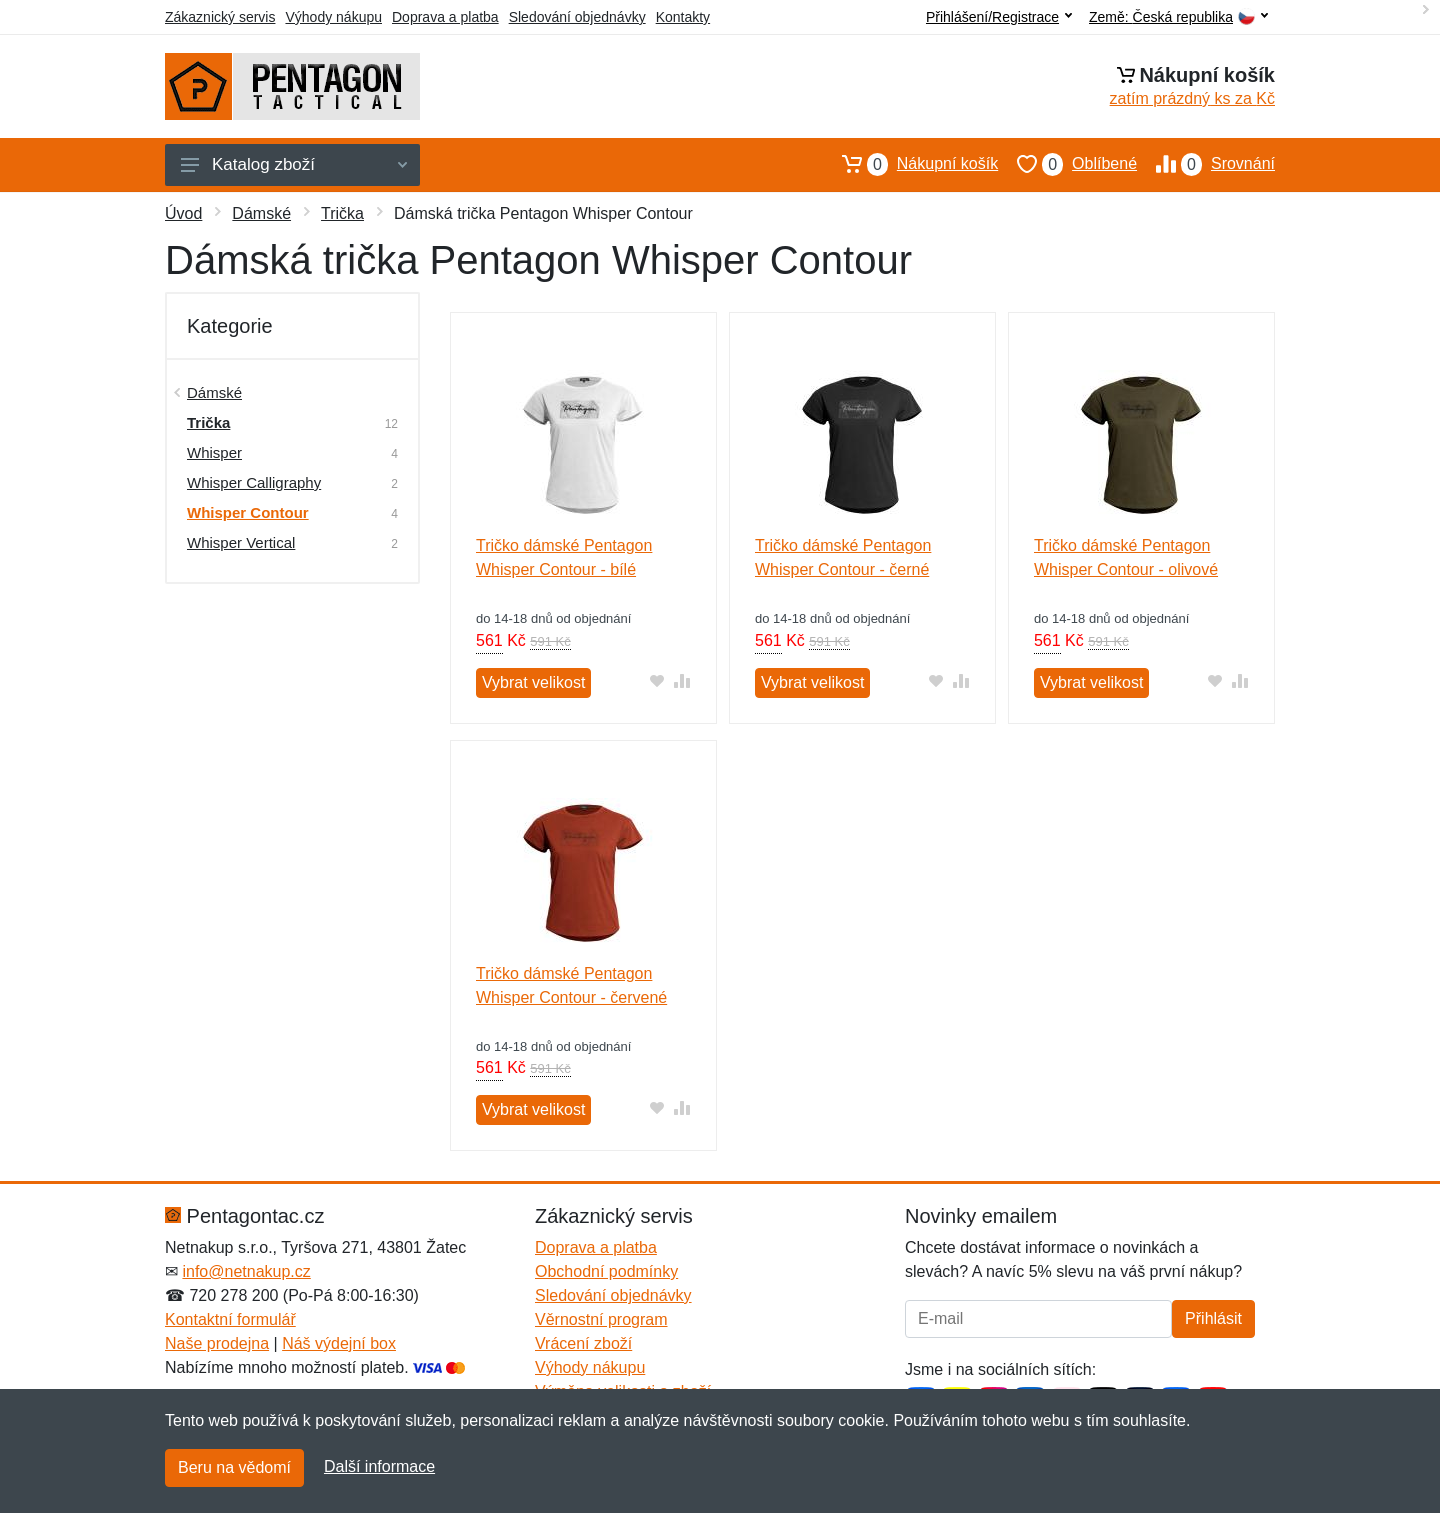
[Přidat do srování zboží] (682, 680)
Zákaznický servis (220, 17)
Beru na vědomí (234, 1467)
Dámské (261, 213)
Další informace (379, 1466)
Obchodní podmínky (606, 1271)
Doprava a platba (445, 17)
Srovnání (1206, 164)
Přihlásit (1213, 1318)
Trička (342, 213)
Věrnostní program (601, 1319)
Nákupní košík (910, 164)
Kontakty (683, 17)
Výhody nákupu (333, 17)
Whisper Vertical (241, 542)
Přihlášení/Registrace (999, 17)
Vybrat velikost (533, 682)
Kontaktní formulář (230, 1319)
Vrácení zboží (583, 1343)
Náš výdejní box (339, 1343)
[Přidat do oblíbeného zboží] (657, 680)
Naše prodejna (217, 1343)
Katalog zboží (294, 164)
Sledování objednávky (577, 17)
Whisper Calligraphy (254, 482)
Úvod (183, 213)
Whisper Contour (248, 512)
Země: (1178, 17)
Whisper (214, 452)
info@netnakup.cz (246, 1271)
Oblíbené (1067, 164)
